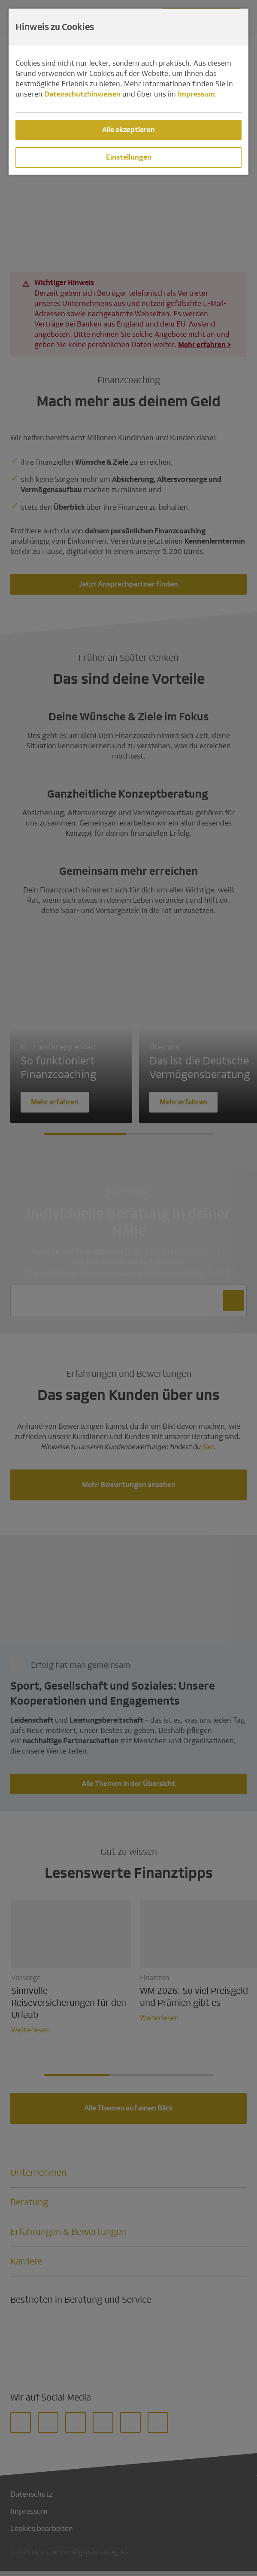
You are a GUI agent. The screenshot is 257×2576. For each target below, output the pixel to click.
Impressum (196, 94)
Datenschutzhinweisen (82, 94)
